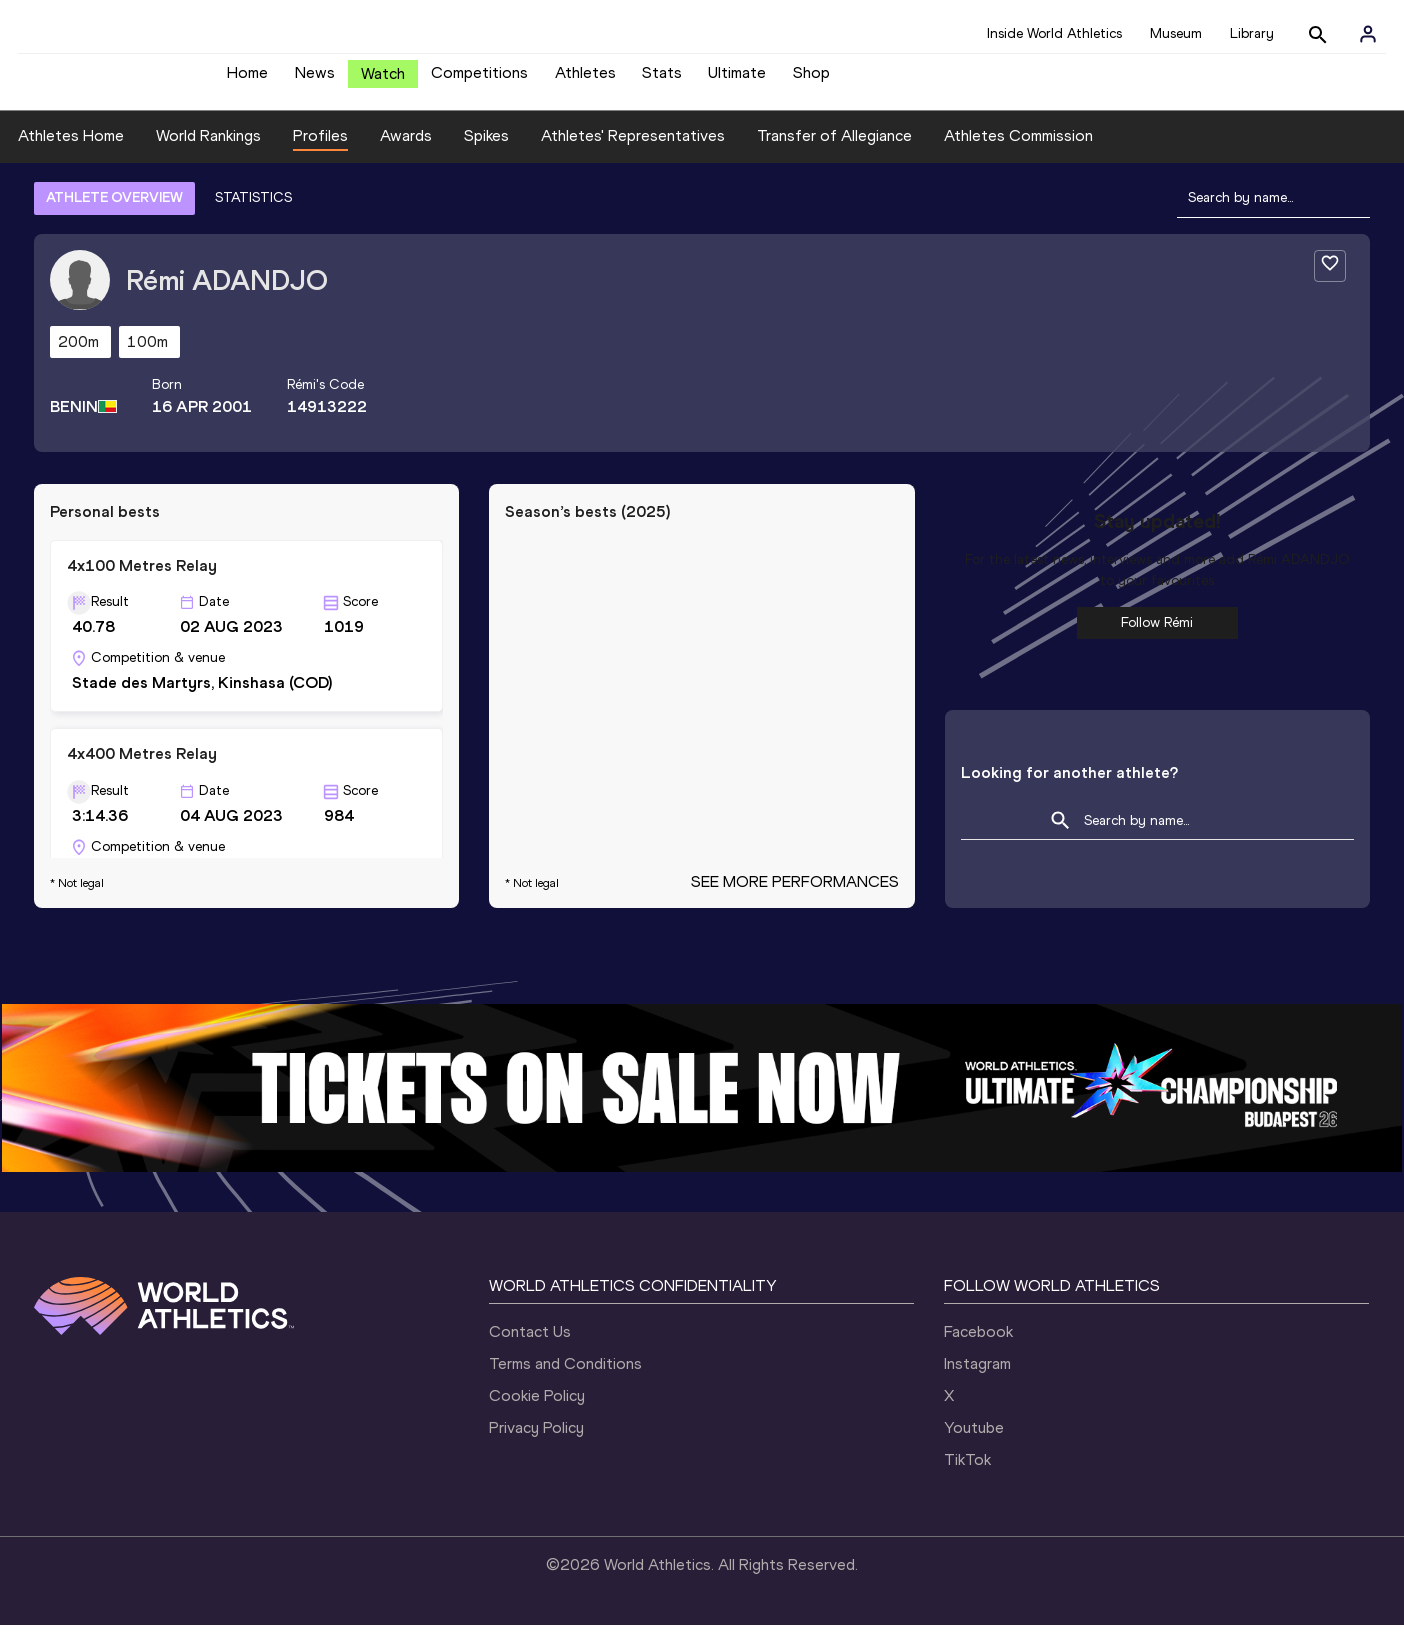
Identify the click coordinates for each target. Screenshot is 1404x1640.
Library (1252, 33)
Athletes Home (71, 150)
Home (247, 80)
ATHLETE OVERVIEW (114, 212)
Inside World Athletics (1054, 33)
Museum (1176, 33)
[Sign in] (1368, 34)
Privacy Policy (536, 1442)
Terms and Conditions (565, 1378)
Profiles (320, 150)
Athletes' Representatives (633, 150)
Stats (662, 80)
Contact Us (530, 1346)
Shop (811, 80)
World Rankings (208, 150)
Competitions (479, 80)
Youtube (974, 1442)
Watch (383, 81)
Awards (406, 150)
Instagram (977, 1378)
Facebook (978, 1346)
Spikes (486, 150)
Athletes (585, 80)
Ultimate (737, 80)
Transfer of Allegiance (834, 150)
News (315, 80)
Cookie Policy (537, 1410)
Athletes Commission (1018, 150)
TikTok (967, 1474)
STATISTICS (253, 212)
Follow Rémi (1157, 637)
